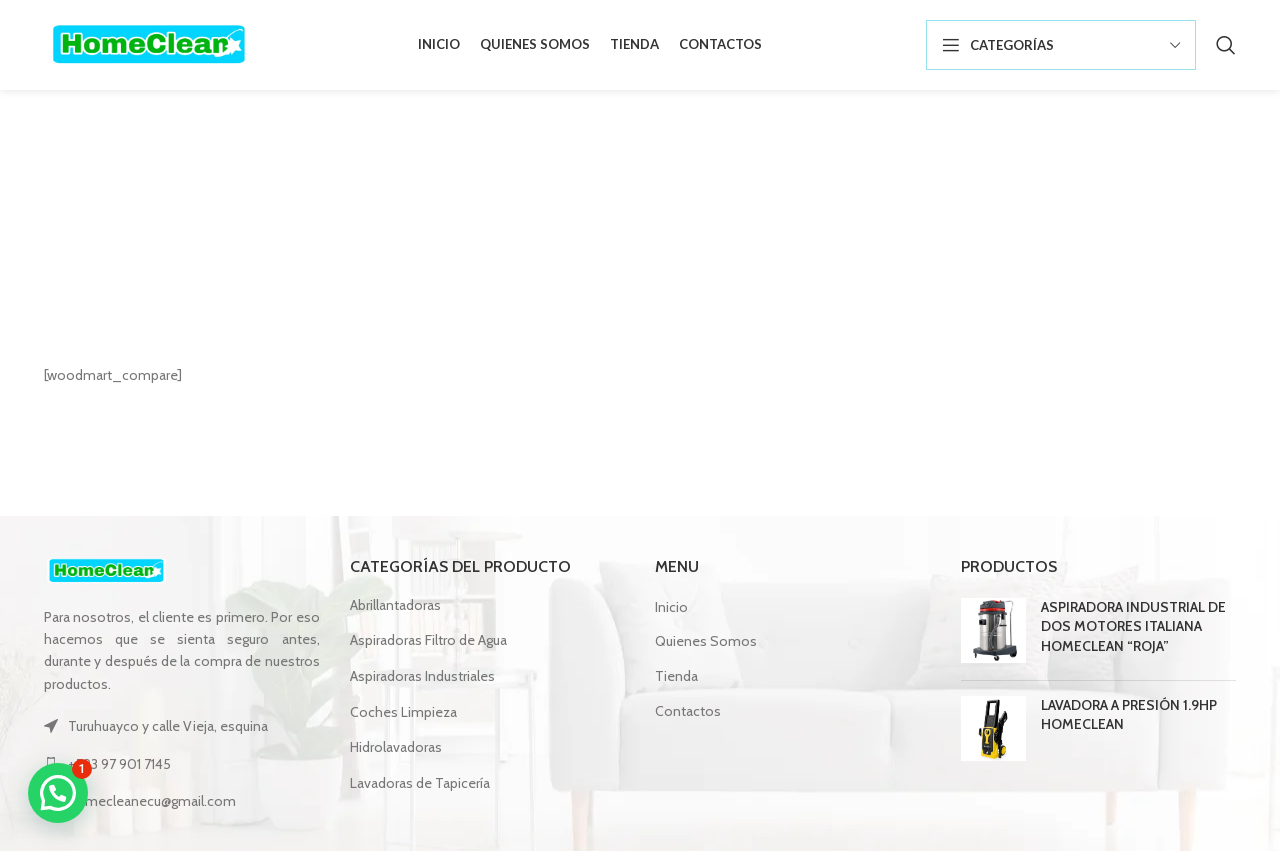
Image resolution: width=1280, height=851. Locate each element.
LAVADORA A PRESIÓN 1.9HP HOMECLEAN (1129, 715)
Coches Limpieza (403, 712)
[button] (58, 793)
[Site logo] (149, 43)
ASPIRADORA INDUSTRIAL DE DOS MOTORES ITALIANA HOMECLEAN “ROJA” (1133, 626)
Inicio (600, 253)
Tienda (676, 676)
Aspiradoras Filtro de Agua (428, 640)
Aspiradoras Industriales (422, 676)
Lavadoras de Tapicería (420, 783)
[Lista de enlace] (182, 764)
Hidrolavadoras (396, 747)
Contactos (688, 711)
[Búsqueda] (1226, 45)
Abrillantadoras (395, 605)
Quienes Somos (706, 641)
